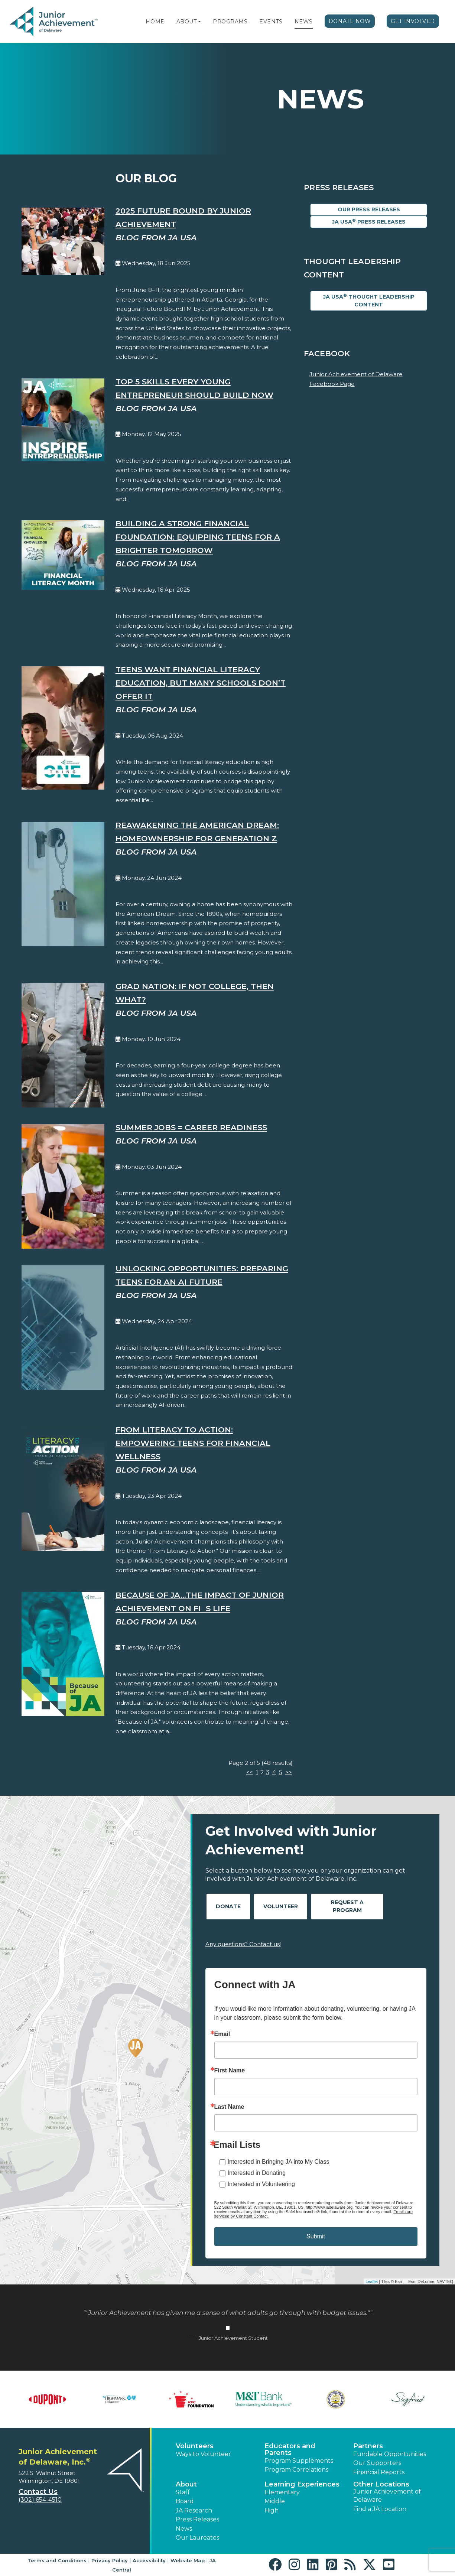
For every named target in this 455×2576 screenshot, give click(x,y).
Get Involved (413, 21)
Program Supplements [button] (298, 2460)
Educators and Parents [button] (289, 2449)
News (304, 21)
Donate (228, 1906)
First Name (229, 2071)
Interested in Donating (257, 2173)
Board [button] (185, 2501)
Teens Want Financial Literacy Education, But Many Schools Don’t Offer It (201, 683)
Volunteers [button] (195, 2446)
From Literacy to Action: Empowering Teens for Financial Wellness (193, 1443)
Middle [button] (274, 2501)
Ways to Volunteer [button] (203, 2454)
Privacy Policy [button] (109, 2560)
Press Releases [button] (197, 2519)
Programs (230, 21)
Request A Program (347, 1906)
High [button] (271, 2510)
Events (270, 21)
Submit (315, 2236)
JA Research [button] (194, 2510)
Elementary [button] (282, 2492)
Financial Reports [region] (378, 2472)
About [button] (186, 2484)
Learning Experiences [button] (301, 2484)
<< (249, 1772)
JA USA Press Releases (369, 221)
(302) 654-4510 (40, 2499)
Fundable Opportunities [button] (389, 2454)
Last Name (229, 2107)
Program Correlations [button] (296, 2469)
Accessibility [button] (149, 2560)
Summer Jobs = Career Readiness (191, 1127)
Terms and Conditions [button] (57, 2560)
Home (155, 21)
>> (288, 1772)
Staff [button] (183, 2492)
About (186, 21)
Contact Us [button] (38, 2491)
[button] (199, 21)
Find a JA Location (379, 2508)
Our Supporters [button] (377, 2462)
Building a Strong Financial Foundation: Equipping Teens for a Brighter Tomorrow (198, 537)
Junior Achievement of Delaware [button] (387, 2495)
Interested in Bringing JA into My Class (278, 2162)
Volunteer (280, 1906)
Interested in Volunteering (261, 2184)
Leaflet (371, 2281)
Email (222, 2034)
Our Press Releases (369, 209)
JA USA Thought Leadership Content (369, 300)
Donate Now (350, 21)
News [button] (184, 2528)
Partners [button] (368, 2446)
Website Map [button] (187, 2560)
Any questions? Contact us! (243, 1944)
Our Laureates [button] (197, 2537)
